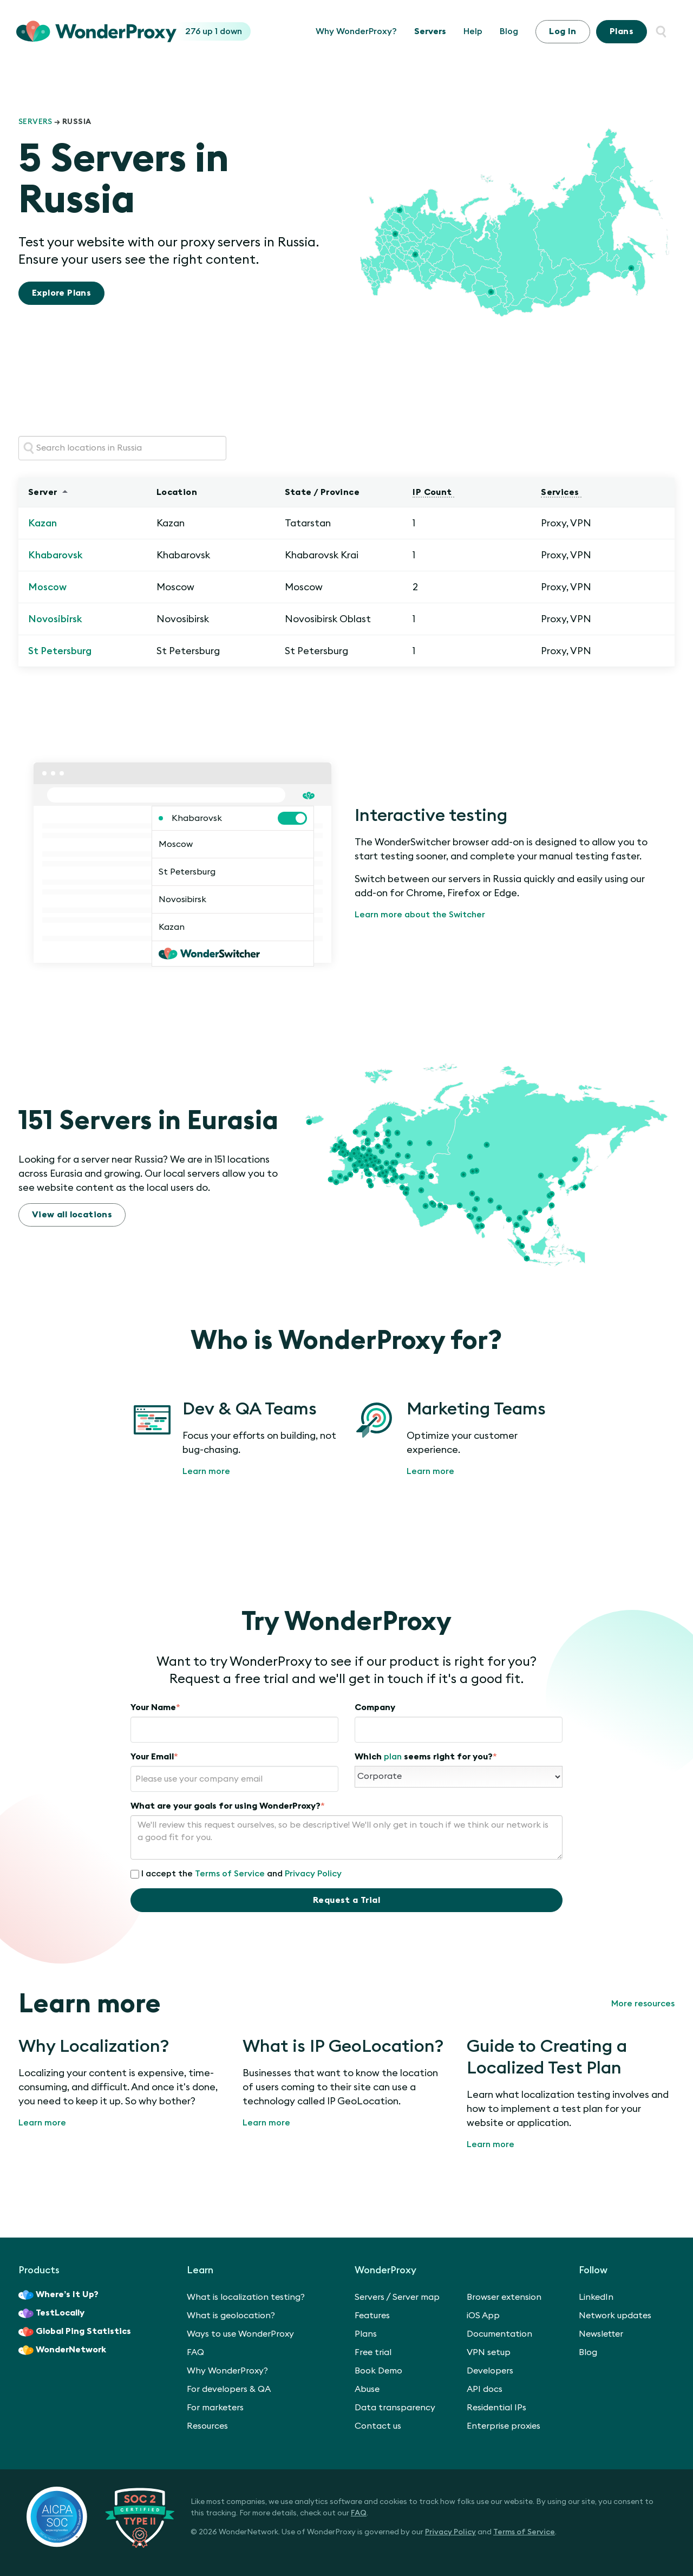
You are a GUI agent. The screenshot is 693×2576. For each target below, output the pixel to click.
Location (178, 492)
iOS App (483, 2315)
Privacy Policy (313, 1873)
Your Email (154, 1756)
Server (44, 492)
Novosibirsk (55, 619)
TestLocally (51, 2313)
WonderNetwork (62, 2350)
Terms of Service (230, 1873)
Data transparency (395, 2407)
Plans (621, 31)
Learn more (206, 1471)
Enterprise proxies (503, 2426)
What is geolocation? (231, 2315)
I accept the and (236, 1874)
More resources (643, 2003)
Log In (562, 31)
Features (372, 2315)
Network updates (615, 2315)
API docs (484, 2389)
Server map (416, 2297)
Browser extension (504, 2297)
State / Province (323, 492)
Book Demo (378, 2370)
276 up (200, 31)
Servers (430, 31)
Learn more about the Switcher (420, 914)
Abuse (367, 2389)
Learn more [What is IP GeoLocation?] (266, 2122)
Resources (207, 2426)
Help (472, 31)
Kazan (42, 523)
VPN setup (489, 2352)
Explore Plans (61, 293)
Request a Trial (346, 1900)
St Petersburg (59, 651)
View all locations (72, 1214)
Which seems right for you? (426, 1756)
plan (393, 1756)
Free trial (373, 2352)
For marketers (215, 2407)
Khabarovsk (55, 555)
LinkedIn (596, 2297)
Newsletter (601, 2334)
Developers (490, 2370)
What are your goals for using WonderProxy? (227, 1806)
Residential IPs (496, 2407)
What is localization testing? (246, 2297)
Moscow (47, 587)
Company (375, 1707)
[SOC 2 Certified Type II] (100, 2516)
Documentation (499, 2334)
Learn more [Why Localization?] (42, 2122)
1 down (228, 31)
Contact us (378, 2426)
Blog (509, 31)
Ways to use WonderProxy (240, 2334)
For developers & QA (229, 2389)
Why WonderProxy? (356, 31)
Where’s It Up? (58, 2295)
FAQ (195, 2352)
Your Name (155, 1707)
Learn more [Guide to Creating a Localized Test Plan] (490, 2144)
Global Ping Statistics (74, 2332)
